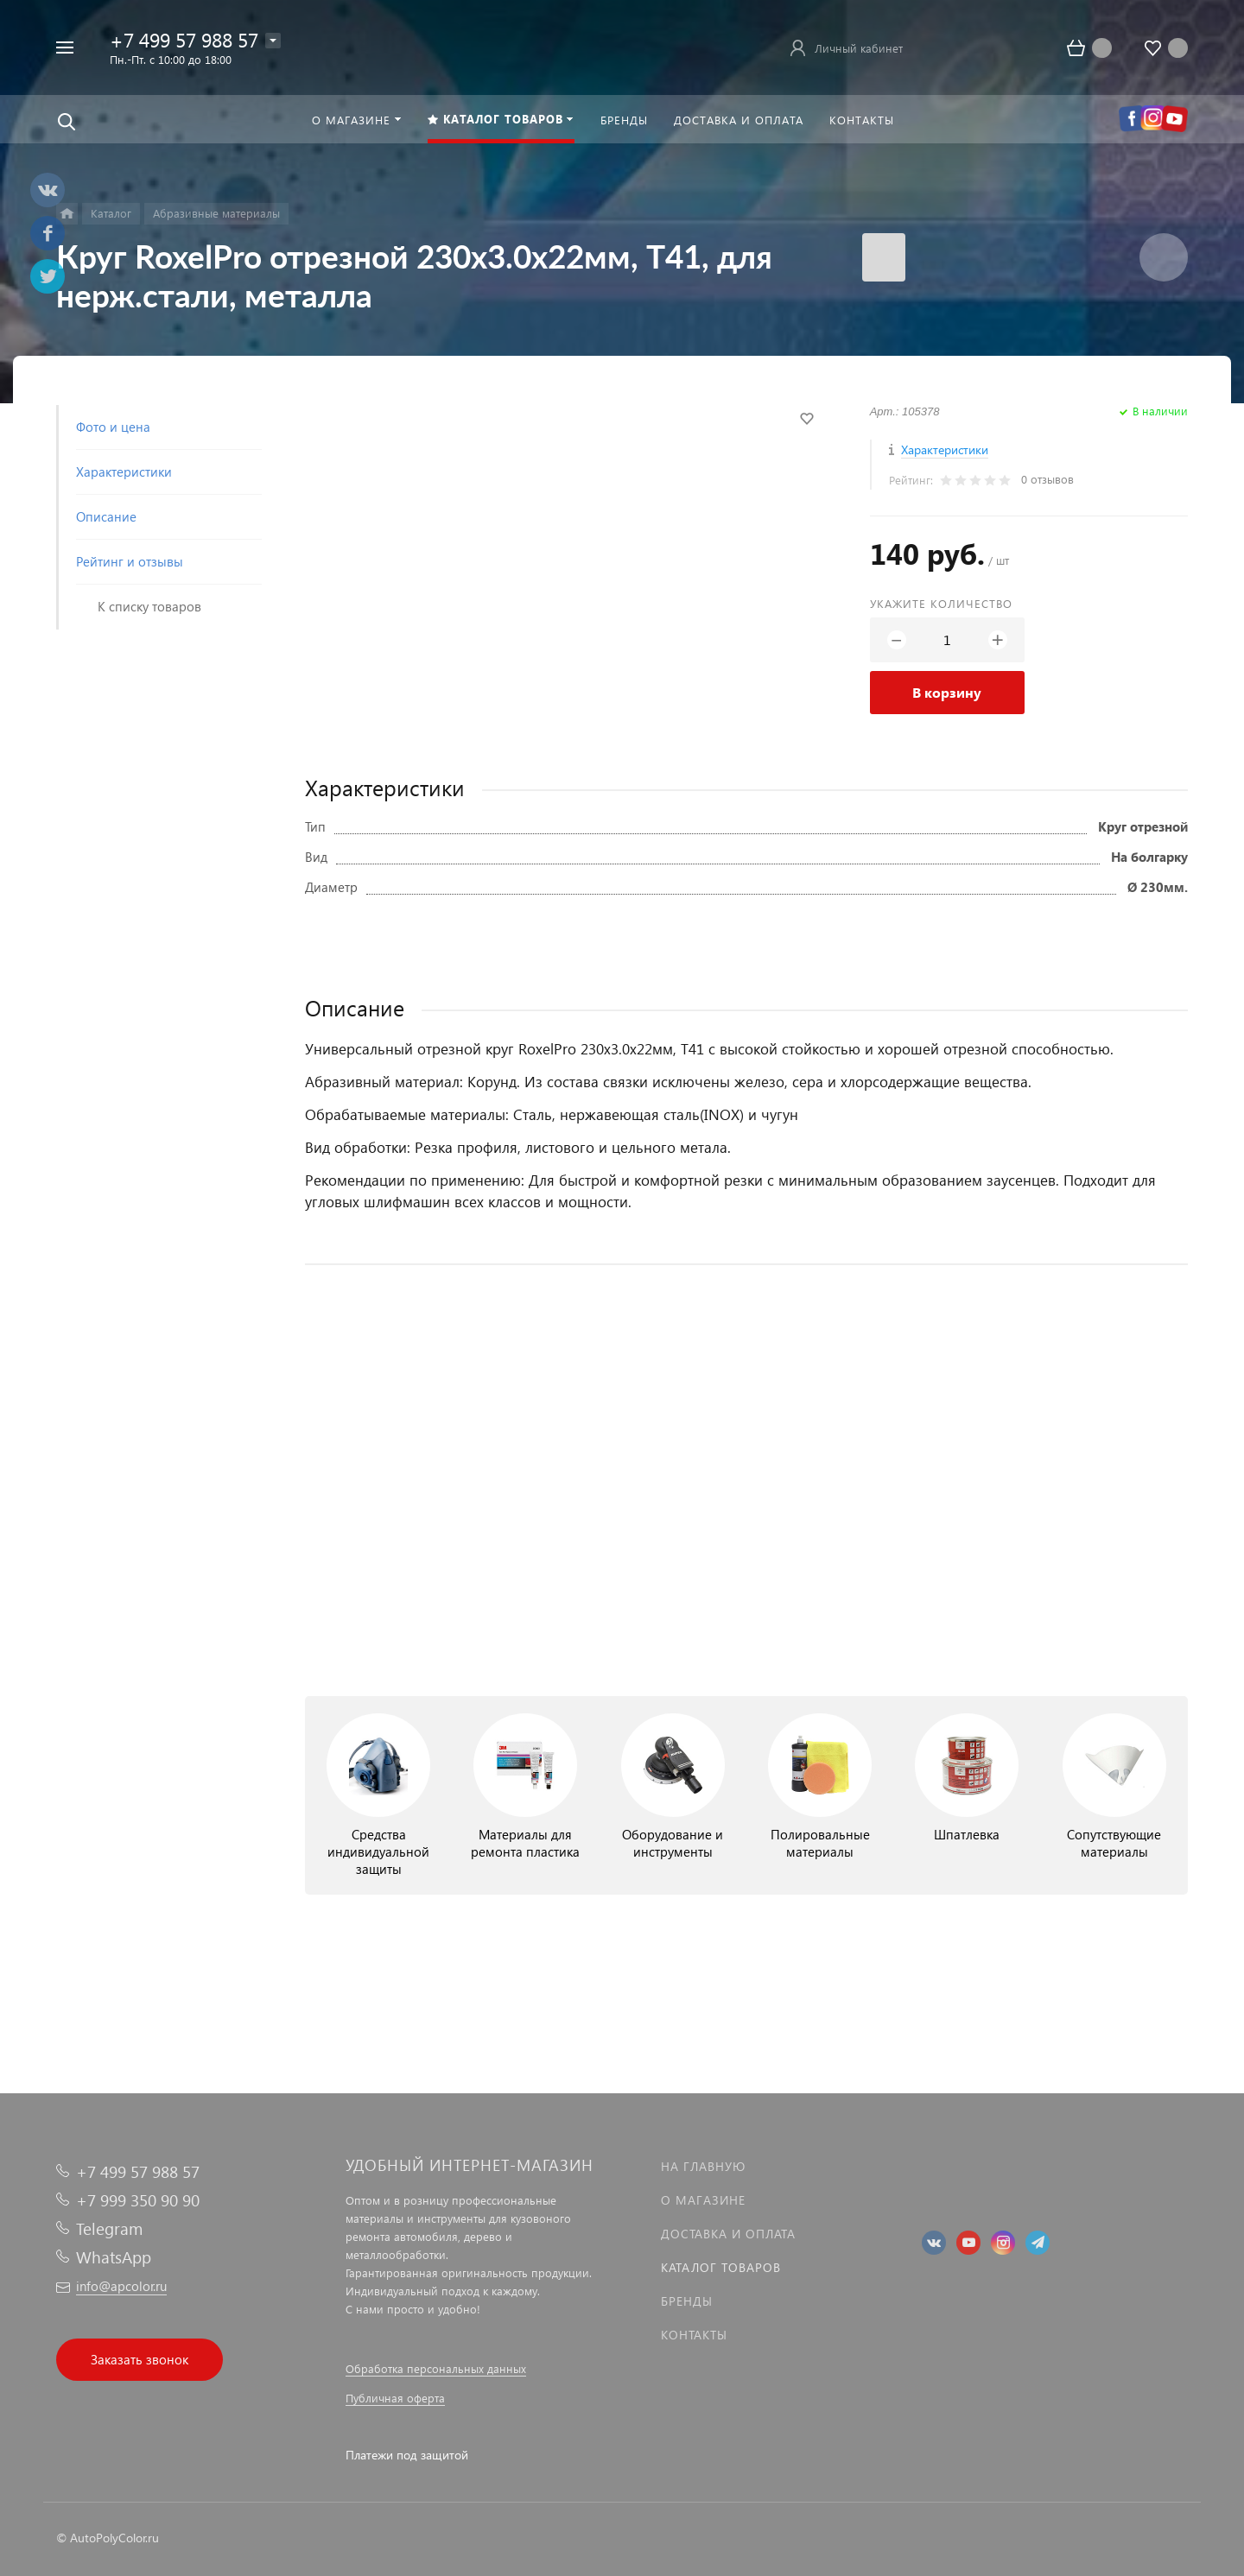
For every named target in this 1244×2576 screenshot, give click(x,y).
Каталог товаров (721, 2267)
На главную (703, 2166)
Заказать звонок (139, 2359)
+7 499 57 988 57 (184, 39)
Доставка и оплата (728, 2233)
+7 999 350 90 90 (138, 2200)
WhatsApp (113, 2257)
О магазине (703, 2200)
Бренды (687, 2301)
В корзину (946, 692)
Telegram (109, 2228)
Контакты (694, 2334)
